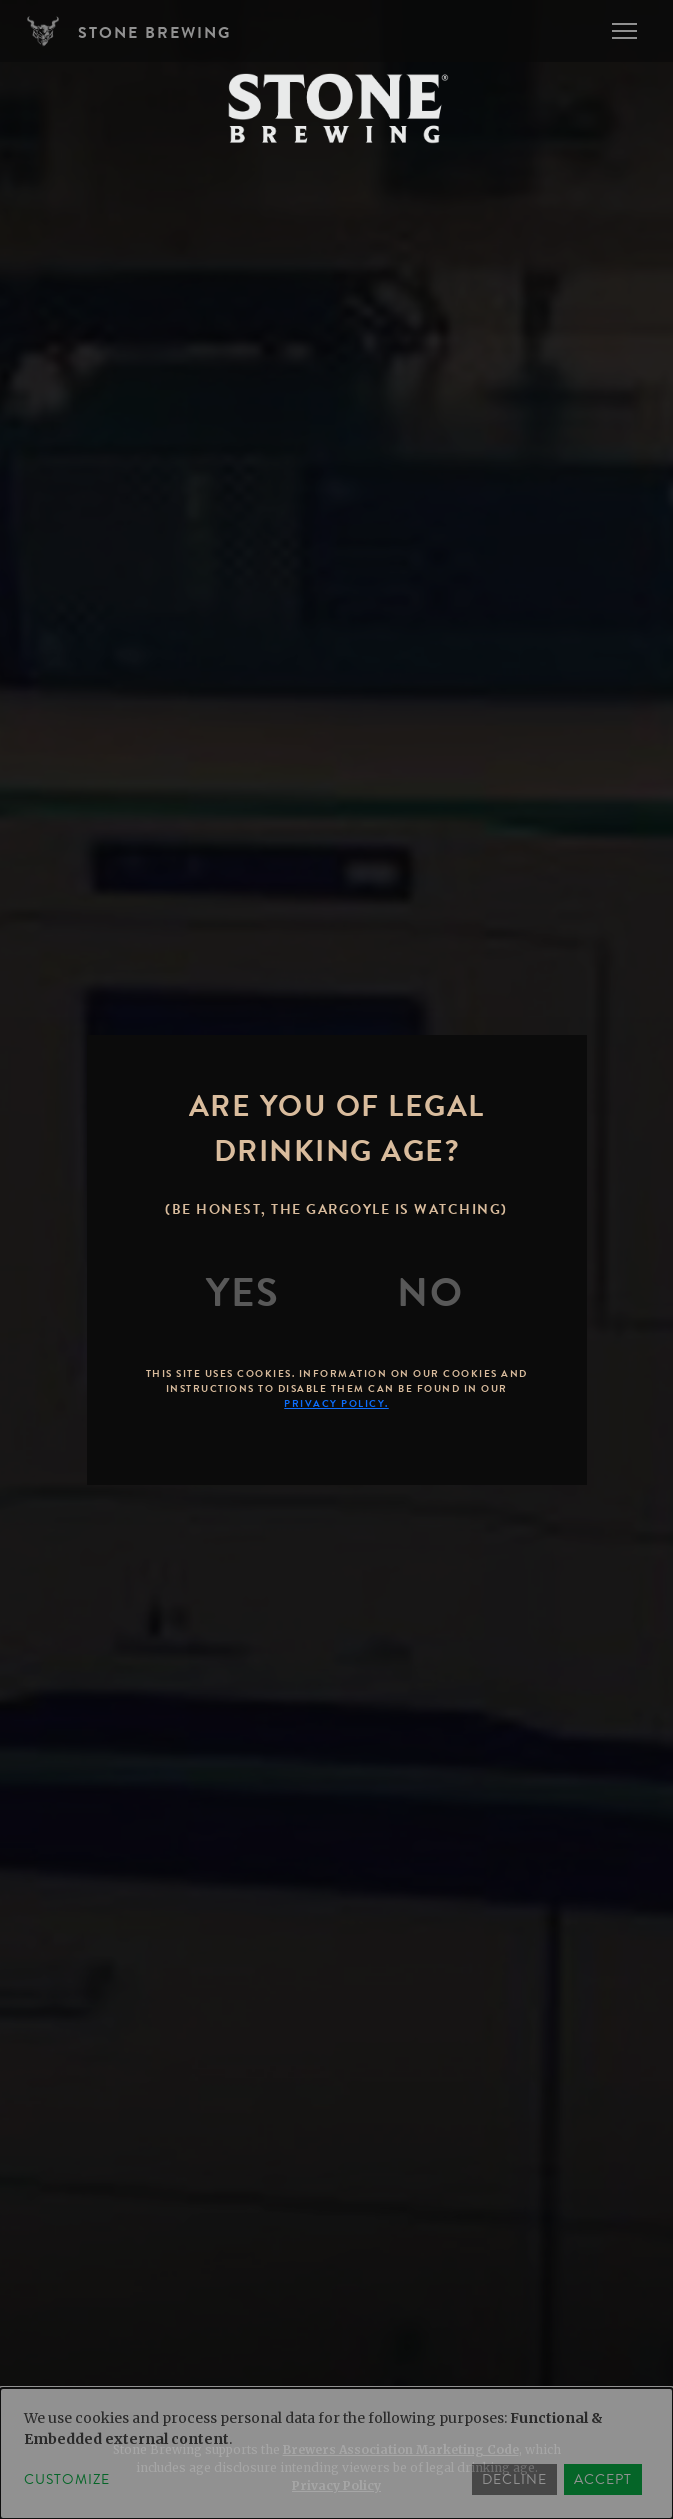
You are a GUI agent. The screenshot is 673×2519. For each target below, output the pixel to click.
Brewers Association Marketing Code (401, 2449)
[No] (430, 1293)
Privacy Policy (336, 2485)
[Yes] (243, 1293)
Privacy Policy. (336, 1403)
